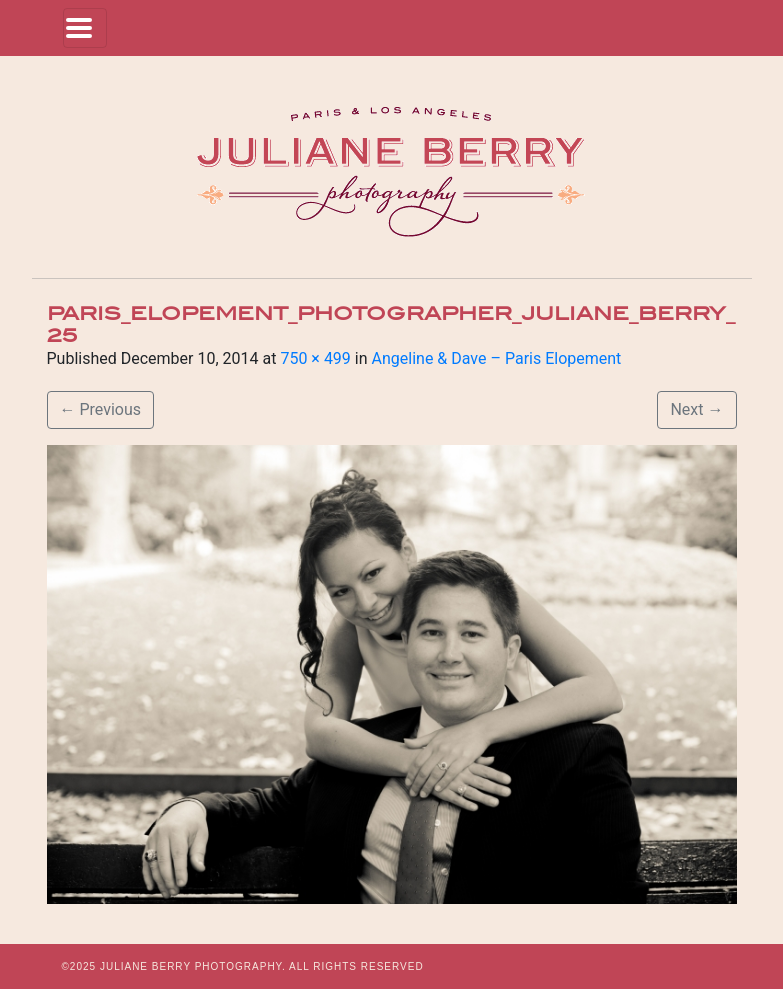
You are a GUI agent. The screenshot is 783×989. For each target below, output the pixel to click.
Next (696, 409)
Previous (101, 409)
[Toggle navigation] (85, 28)
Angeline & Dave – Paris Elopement (497, 358)
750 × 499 (315, 358)
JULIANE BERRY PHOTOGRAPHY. (193, 966)
